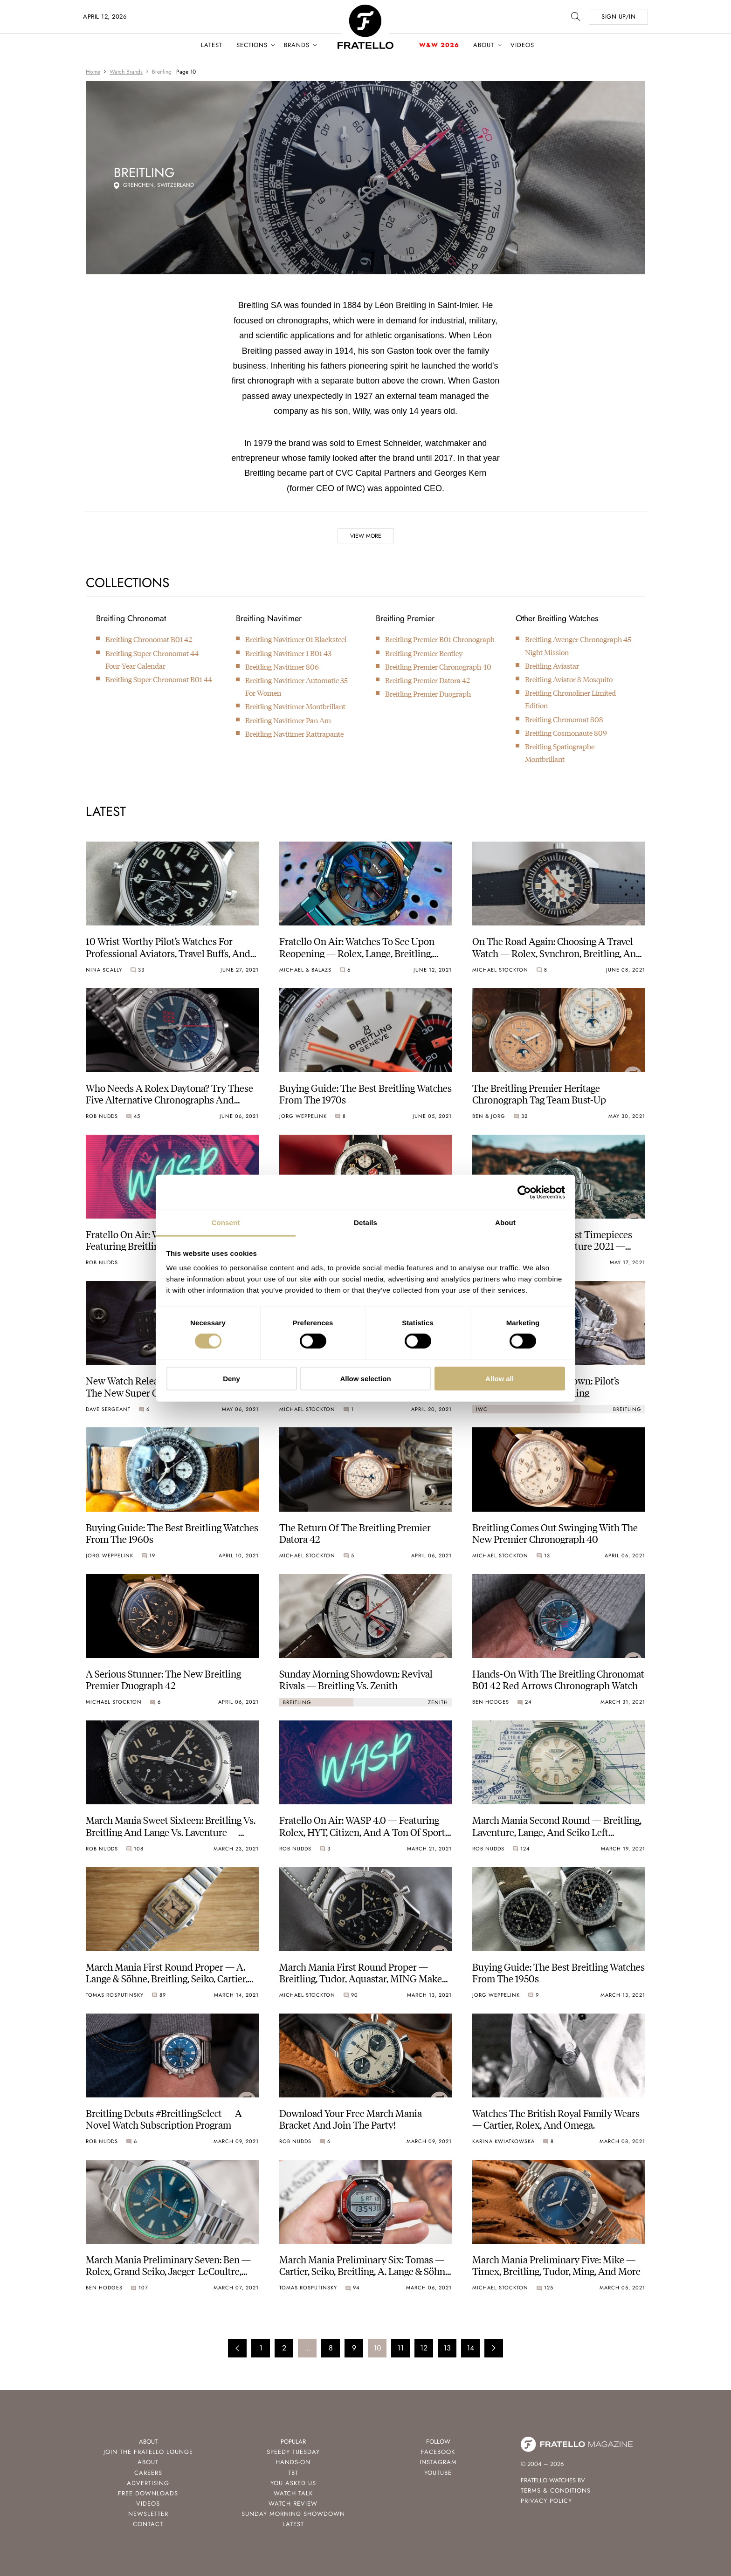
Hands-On (293, 2462)
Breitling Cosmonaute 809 (566, 732)
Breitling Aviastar (552, 665)
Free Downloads (148, 2493)
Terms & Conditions (556, 2490)
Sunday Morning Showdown (293, 2513)
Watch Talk (293, 2493)
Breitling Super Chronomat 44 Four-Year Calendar (152, 659)
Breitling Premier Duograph (428, 693)
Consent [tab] (226, 1222)
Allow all (499, 1379)
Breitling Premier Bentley (423, 653)
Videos (522, 45)
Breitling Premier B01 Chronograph (440, 639)
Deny (231, 1379)
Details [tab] (365, 1222)
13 (447, 2348)
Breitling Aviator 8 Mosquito (569, 679)
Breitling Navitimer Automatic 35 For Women (296, 686)
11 (400, 2348)
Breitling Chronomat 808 (564, 719)
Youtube (438, 2472)
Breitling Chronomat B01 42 (148, 639)
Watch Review (293, 2503)
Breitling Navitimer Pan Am (288, 720)
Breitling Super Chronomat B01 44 (158, 679)
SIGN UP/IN (618, 16)
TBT (293, 2472)
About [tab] (505, 1222)
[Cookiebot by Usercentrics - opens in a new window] (524, 1192)
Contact (148, 2524)
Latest (211, 45)
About (483, 45)
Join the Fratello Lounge (148, 2451)
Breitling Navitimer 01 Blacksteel (295, 639)
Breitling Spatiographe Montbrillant (559, 752)
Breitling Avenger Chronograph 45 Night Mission (578, 645)
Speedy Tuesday (293, 2451)
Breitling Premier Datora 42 (427, 680)
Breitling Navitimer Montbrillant (295, 706)
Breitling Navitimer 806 (282, 666)
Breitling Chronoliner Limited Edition (570, 699)
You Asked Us (293, 2483)
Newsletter (148, 2513)
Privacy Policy (546, 2500)
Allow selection (365, 1379)
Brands (297, 45)
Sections (252, 45)
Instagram (438, 2462)
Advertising (148, 2483)
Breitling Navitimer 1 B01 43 (288, 653)
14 (470, 2348)
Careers (148, 2472)
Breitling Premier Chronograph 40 (438, 666)
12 (424, 2348)
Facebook (438, 2451)
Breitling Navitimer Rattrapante (294, 733)
